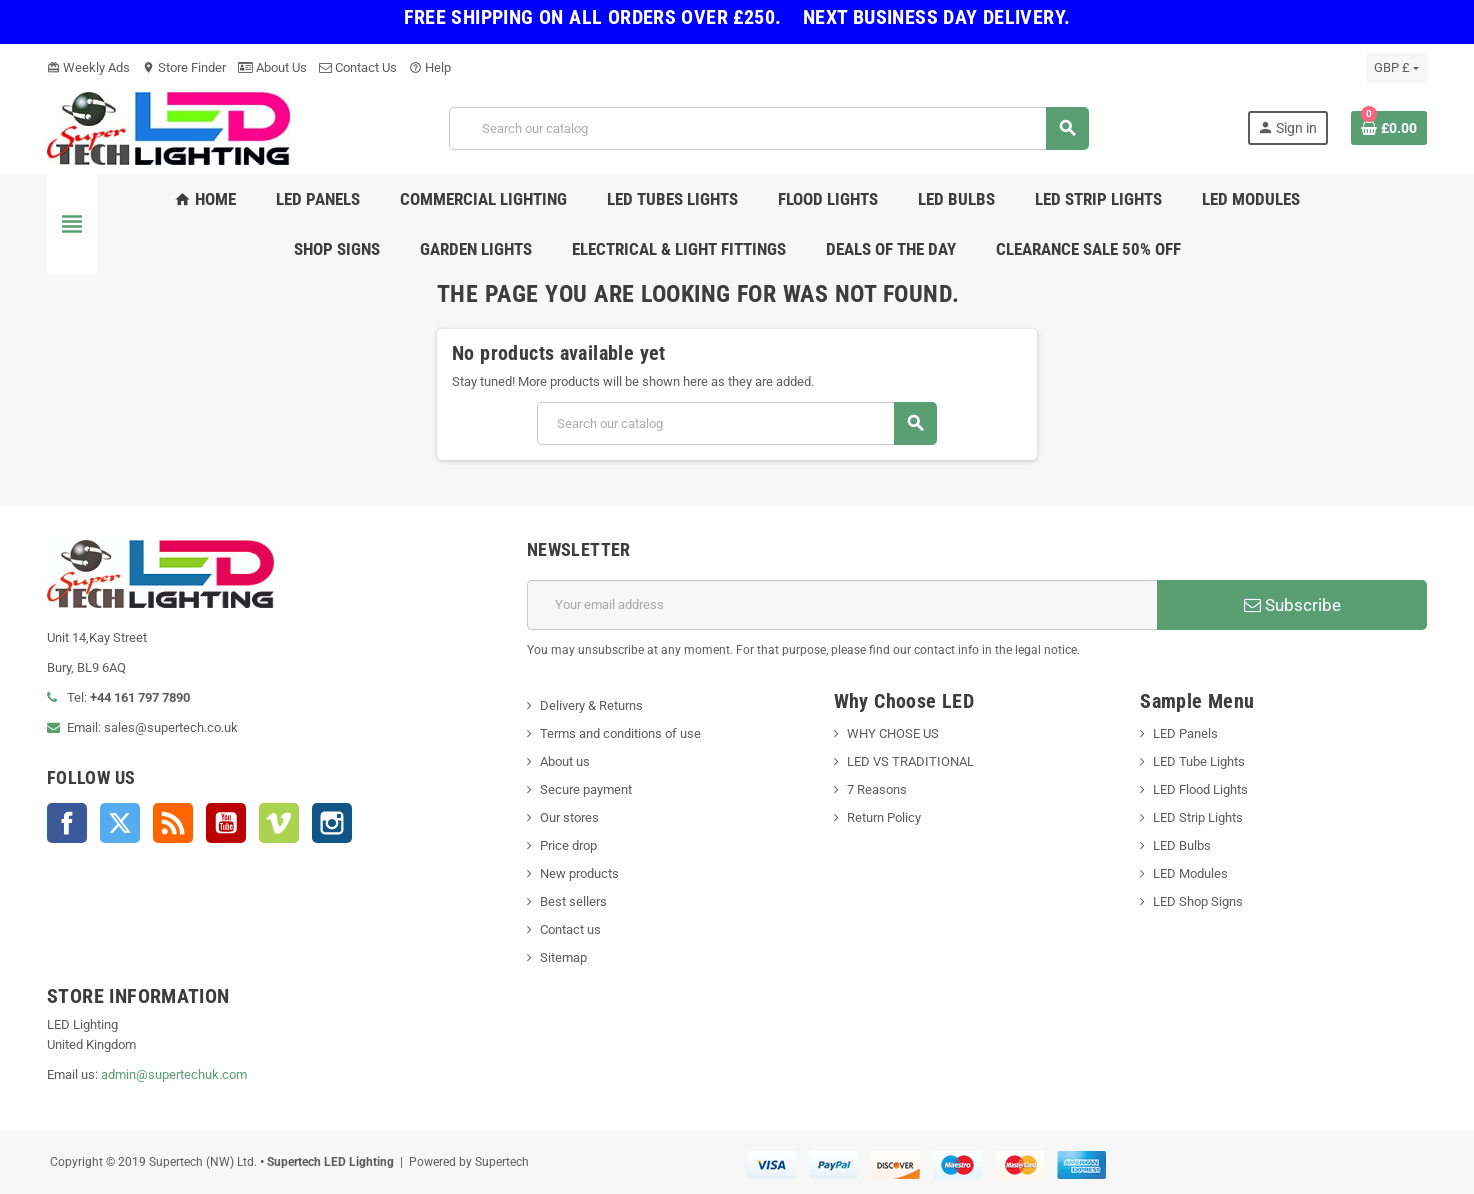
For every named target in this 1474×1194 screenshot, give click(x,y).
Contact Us (358, 67)
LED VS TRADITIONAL (910, 761)
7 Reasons (877, 789)
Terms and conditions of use (620, 733)
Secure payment (586, 789)
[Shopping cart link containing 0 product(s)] (1389, 128)
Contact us (570, 929)
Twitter (120, 823)
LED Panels (1185, 733)
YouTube (226, 823)
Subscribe (1292, 605)
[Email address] (842, 605)
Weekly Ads (88, 67)
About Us (272, 67)
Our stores (569, 817)
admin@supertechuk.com (174, 1074)
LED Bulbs (1182, 845)
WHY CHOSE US (893, 733)
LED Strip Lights (1198, 817)
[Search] (768, 128)
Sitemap (563, 957)
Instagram (332, 823)
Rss (173, 823)
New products (579, 873)
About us (565, 761)
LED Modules (1190, 873)
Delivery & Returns (591, 705)
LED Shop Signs (1198, 901)
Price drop (568, 845)
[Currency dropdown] (1396, 68)
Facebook (67, 823)
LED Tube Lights (1199, 761)
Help (430, 67)
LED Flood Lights (1200, 789)
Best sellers (573, 901)
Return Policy (884, 817)
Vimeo (279, 823)
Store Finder (184, 67)
